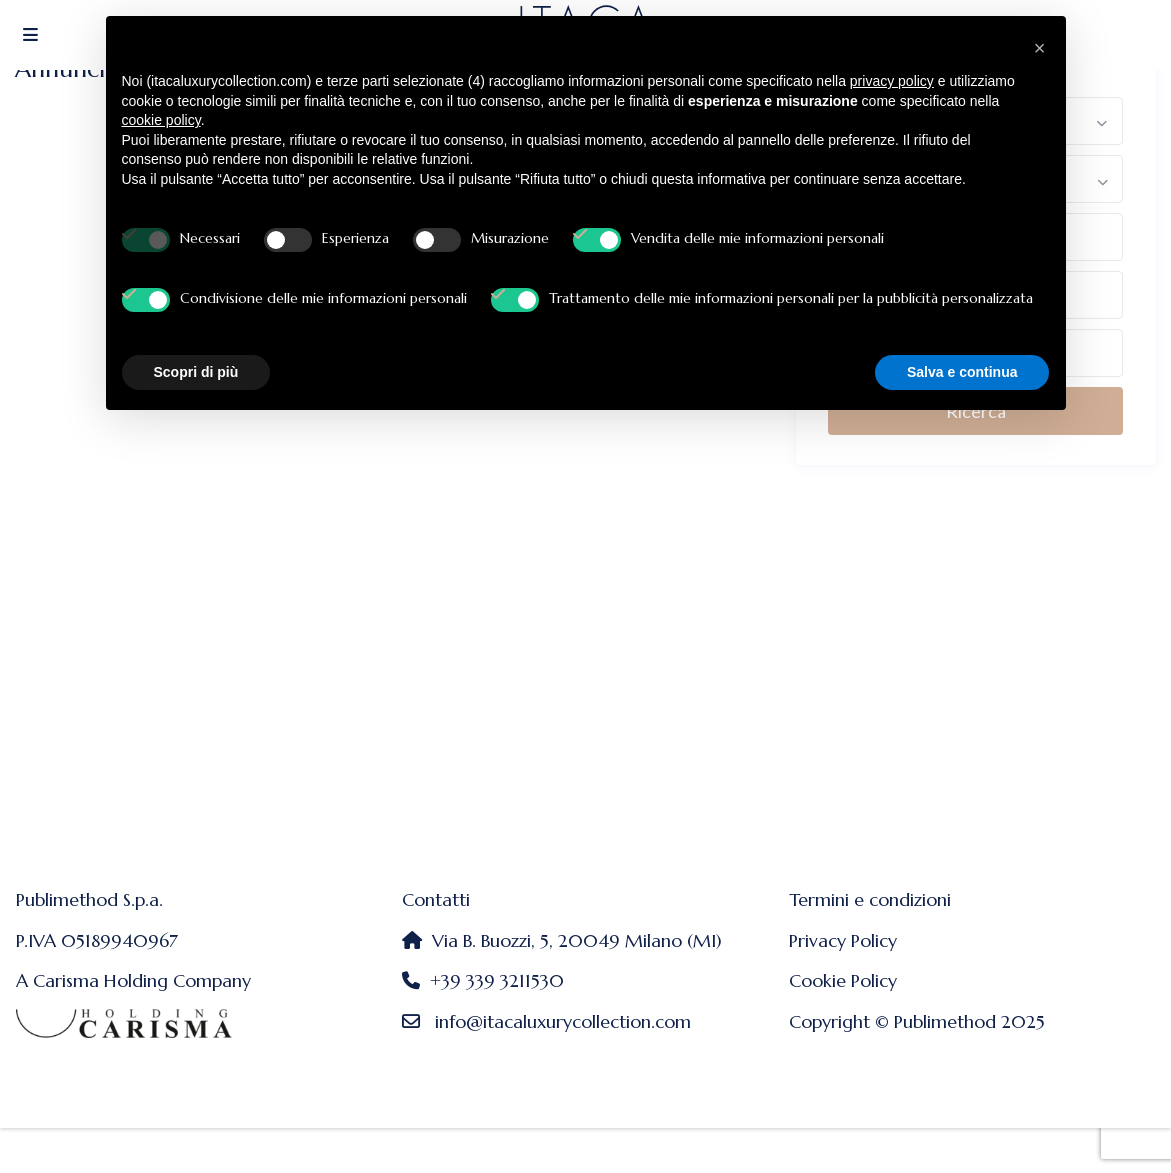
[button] (1040, 48)
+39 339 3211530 (497, 980)
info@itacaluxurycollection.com (563, 1021)
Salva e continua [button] (962, 372)
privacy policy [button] (892, 81)
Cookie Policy (843, 980)
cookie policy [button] (161, 120)
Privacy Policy (843, 940)
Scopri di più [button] (196, 372)
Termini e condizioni (870, 899)
